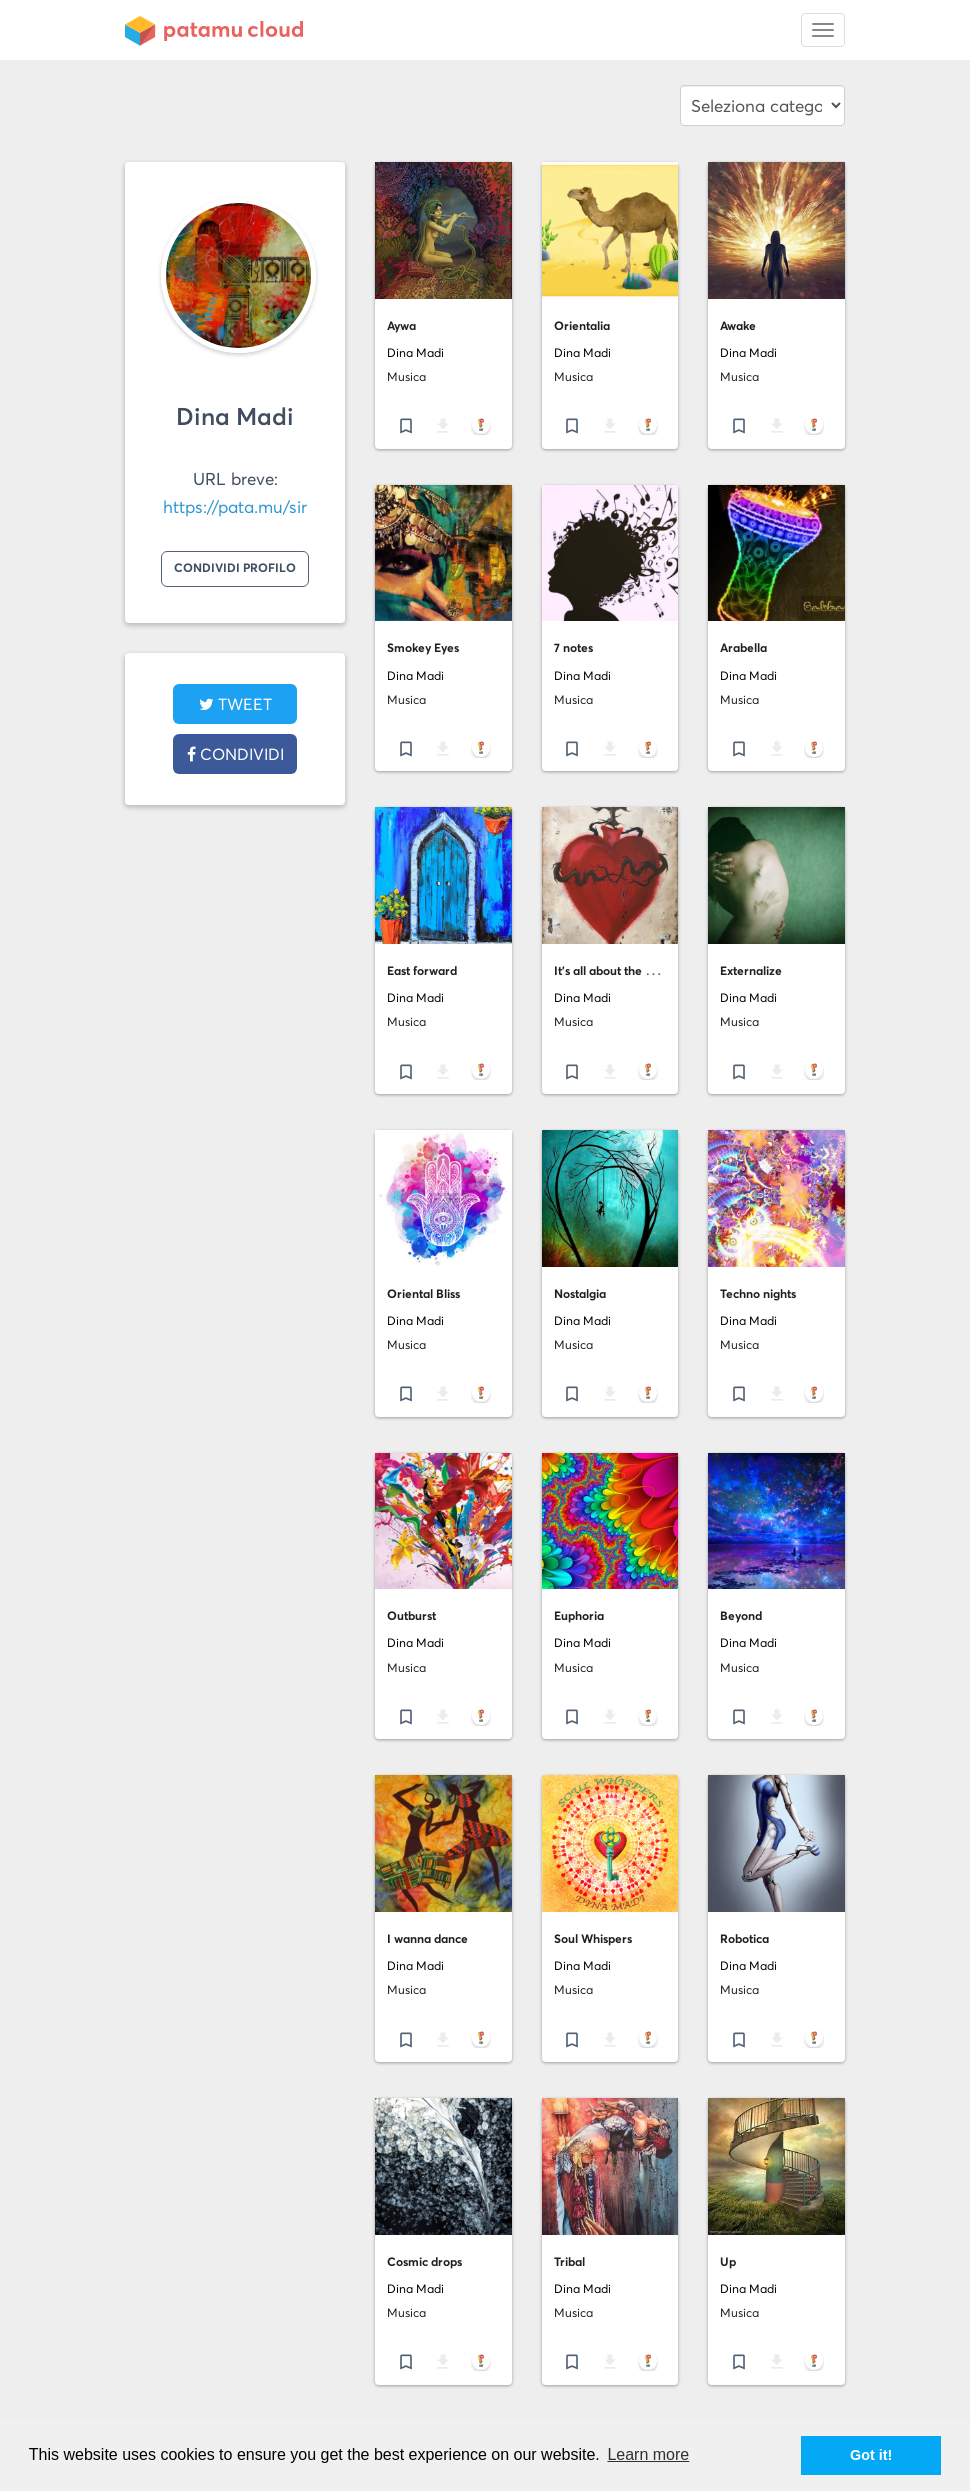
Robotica (744, 1938)
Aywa (401, 325)
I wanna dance (427, 1938)
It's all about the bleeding (623, 970)
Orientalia (582, 325)
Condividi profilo (235, 567)
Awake (738, 325)
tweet (235, 704)
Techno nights (758, 1293)
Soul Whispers (593, 1938)
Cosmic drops (424, 2261)
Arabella (743, 647)
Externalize (751, 970)
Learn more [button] (648, 2454)
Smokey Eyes (423, 647)
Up (728, 2261)
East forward (422, 970)
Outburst (411, 1615)
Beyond (741, 1615)
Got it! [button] (871, 2455)
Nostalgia (580, 1293)
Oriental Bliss (423, 1293)
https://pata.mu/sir (235, 507)
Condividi (235, 754)
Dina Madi (235, 416)
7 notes (573, 647)
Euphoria (579, 1615)
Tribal (569, 2261)
